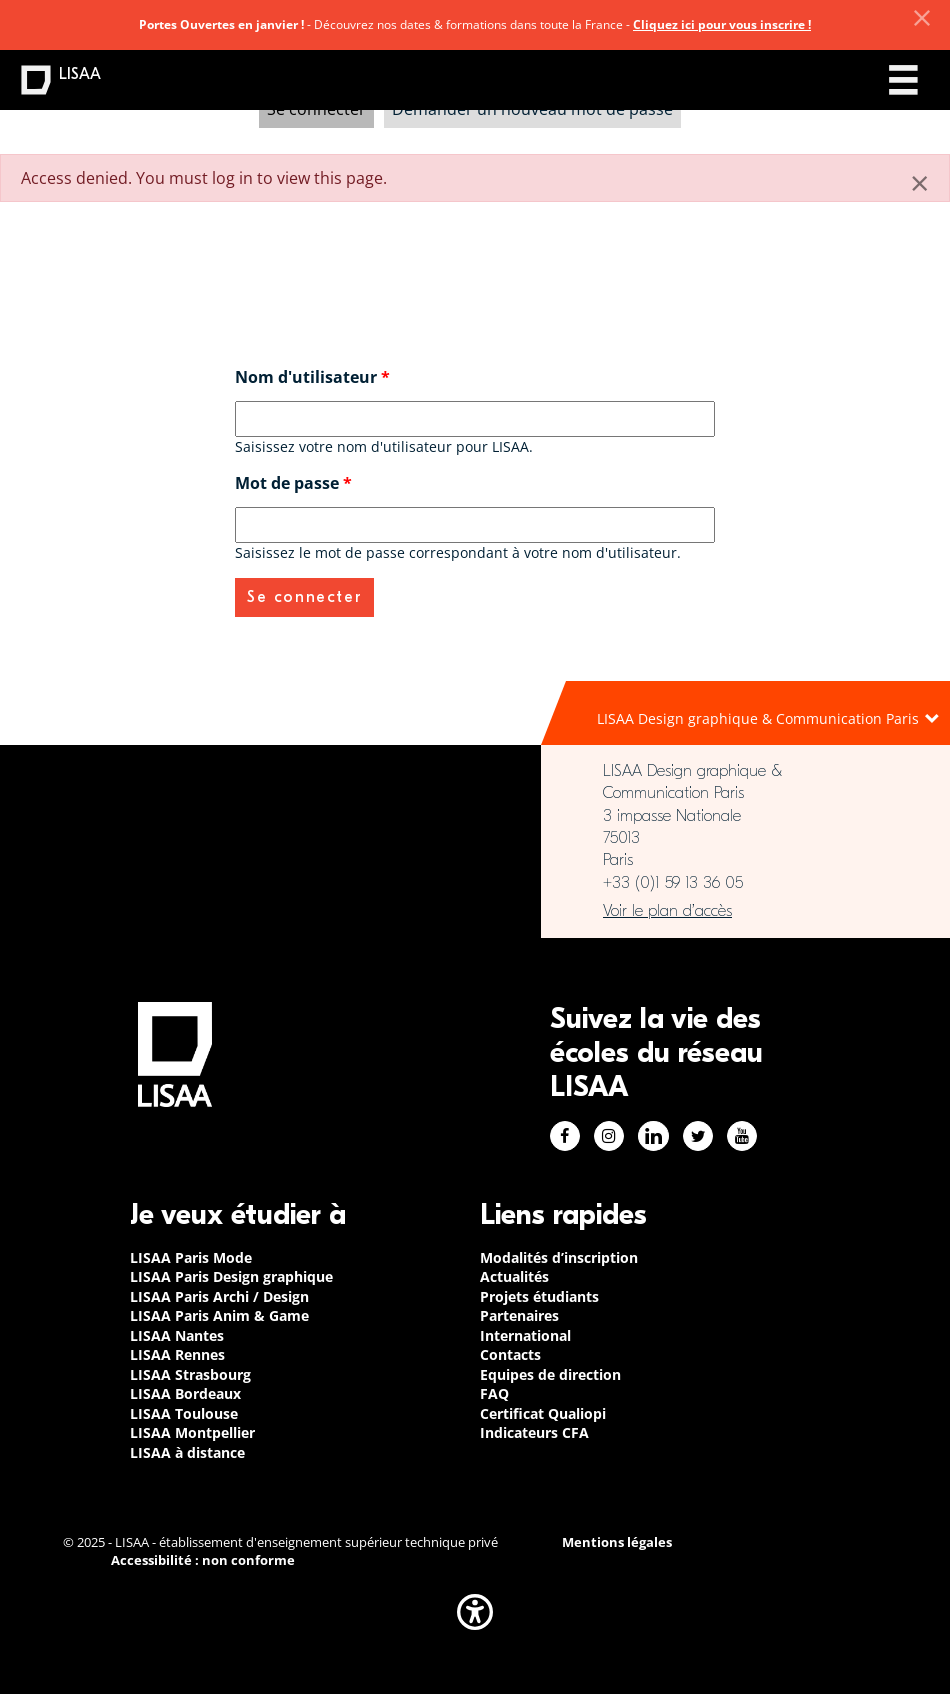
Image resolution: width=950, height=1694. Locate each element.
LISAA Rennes (177, 1354)
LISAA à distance (187, 1452)
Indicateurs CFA (534, 1432)
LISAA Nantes (177, 1335)
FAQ (494, 1393)
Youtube (742, 1136)
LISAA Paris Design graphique (231, 1276)
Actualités (514, 1276)
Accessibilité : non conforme (203, 1560)
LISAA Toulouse (184, 1413)
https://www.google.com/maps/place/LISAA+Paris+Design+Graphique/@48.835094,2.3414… (745, 911)
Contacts (510, 1354)
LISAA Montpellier (192, 1432)
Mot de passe (293, 483)
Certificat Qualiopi (543, 1413)
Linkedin (653, 1136)
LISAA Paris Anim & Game (219, 1315)
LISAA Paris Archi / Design (219, 1296)
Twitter (698, 1136)
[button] (475, 1612)
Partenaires (519, 1315)
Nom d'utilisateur (312, 377)
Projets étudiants (539, 1296)
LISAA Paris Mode (191, 1257)
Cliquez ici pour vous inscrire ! (722, 24)
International (525, 1335)
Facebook (565, 1136)
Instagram (609, 1136)
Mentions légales (617, 1542)
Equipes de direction (550, 1374)
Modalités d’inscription (559, 1257)
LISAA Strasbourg (190, 1374)
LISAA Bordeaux (185, 1393)
